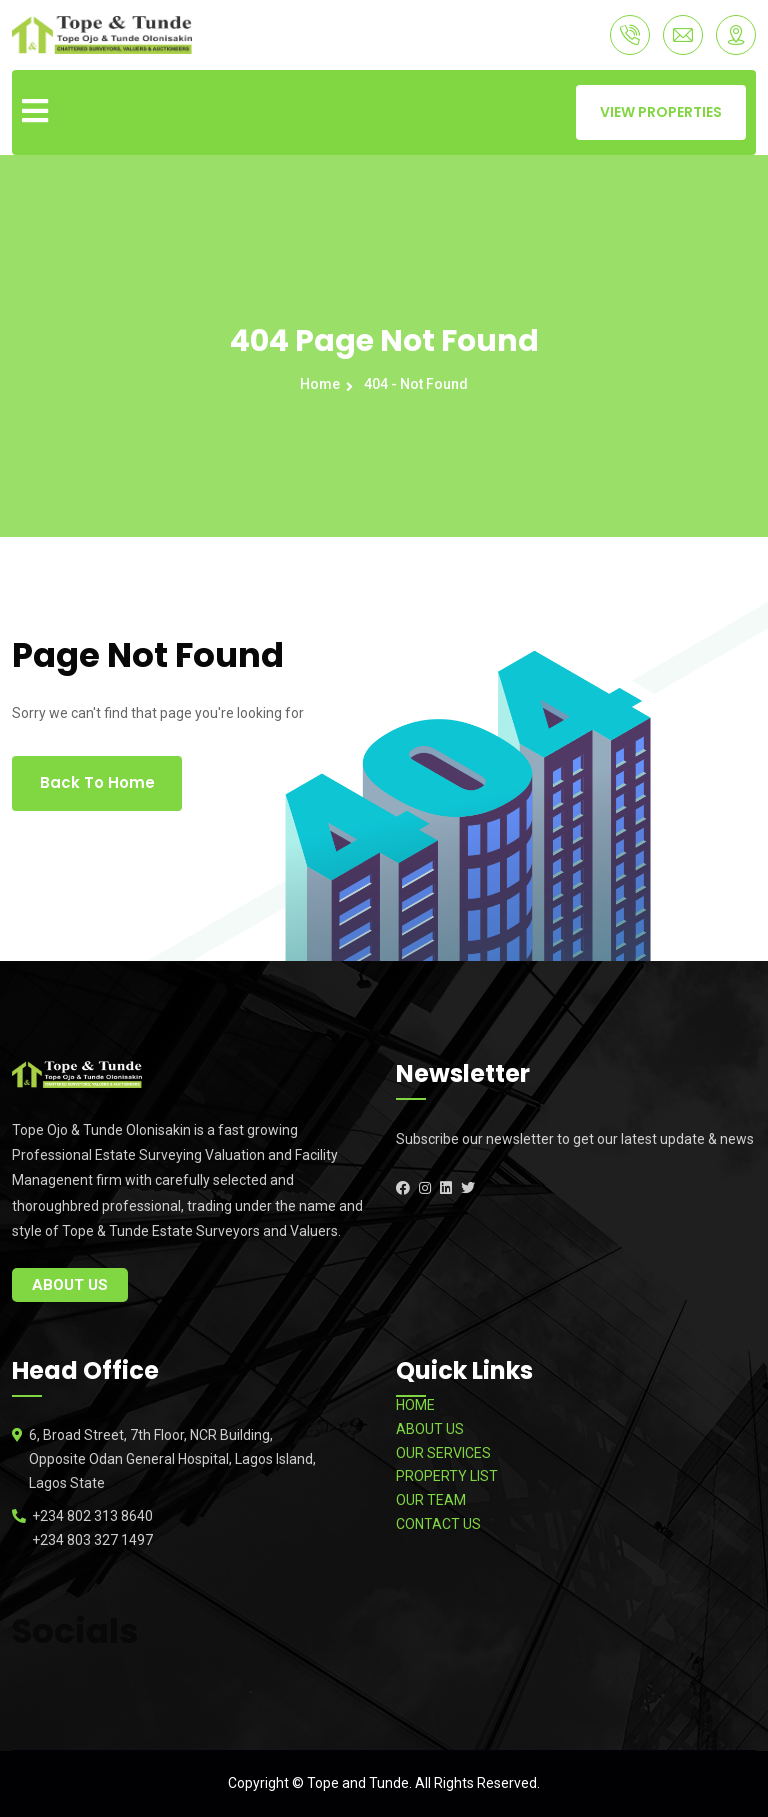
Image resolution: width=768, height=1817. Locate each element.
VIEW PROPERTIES (661, 112)
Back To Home (97, 782)
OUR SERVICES (443, 1453)
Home (323, 384)
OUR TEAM (431, 1500)
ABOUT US (430, 1429)
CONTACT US (438, 1524)
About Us (70, 1285)
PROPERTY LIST (447, 1476)
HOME (415, 1405)
